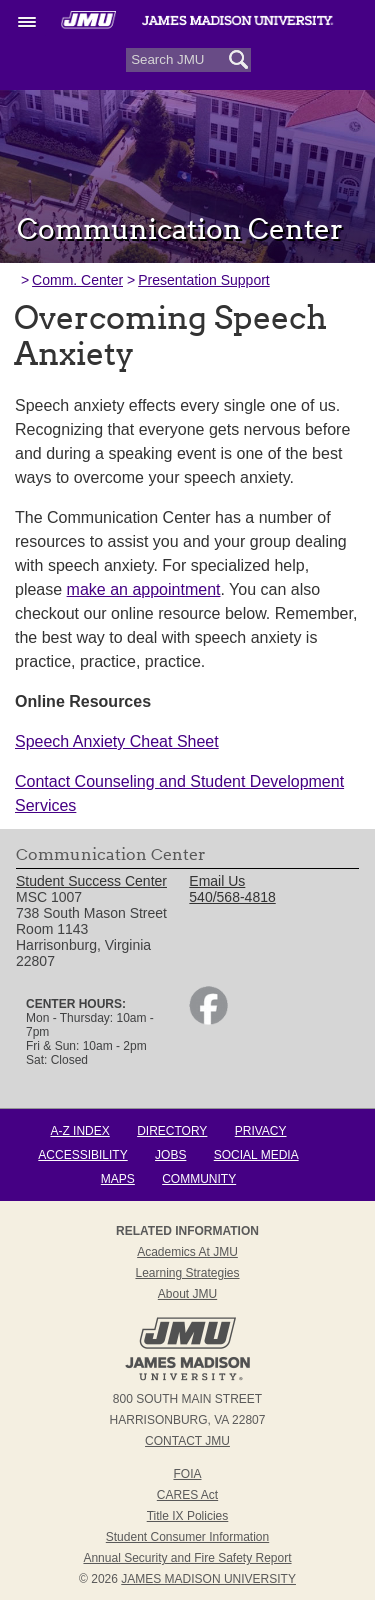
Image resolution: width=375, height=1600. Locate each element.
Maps (118, 1179)
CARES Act (187, 1495)
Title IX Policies (188, 1516)
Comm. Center (77, 280)
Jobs (170, 1155)
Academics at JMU (187, 1252)
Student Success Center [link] (91, 881)
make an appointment (144, 589)
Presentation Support (204, 280)
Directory (172, 1131)
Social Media (256, 1155)
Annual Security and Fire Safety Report (187, 1558)
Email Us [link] (217, 881)
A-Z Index (79, 1131)
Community (199, 1179)
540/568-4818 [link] (232, 897)
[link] (208, 1020)
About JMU (187, 1294)
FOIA (187, 1474)
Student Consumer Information (187, 1537)
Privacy (261, 1131)
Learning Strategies (187, 1273)
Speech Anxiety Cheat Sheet (117, 741)
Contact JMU (187, 1441)
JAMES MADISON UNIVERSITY (208, 1579)
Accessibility (82, 1155)
